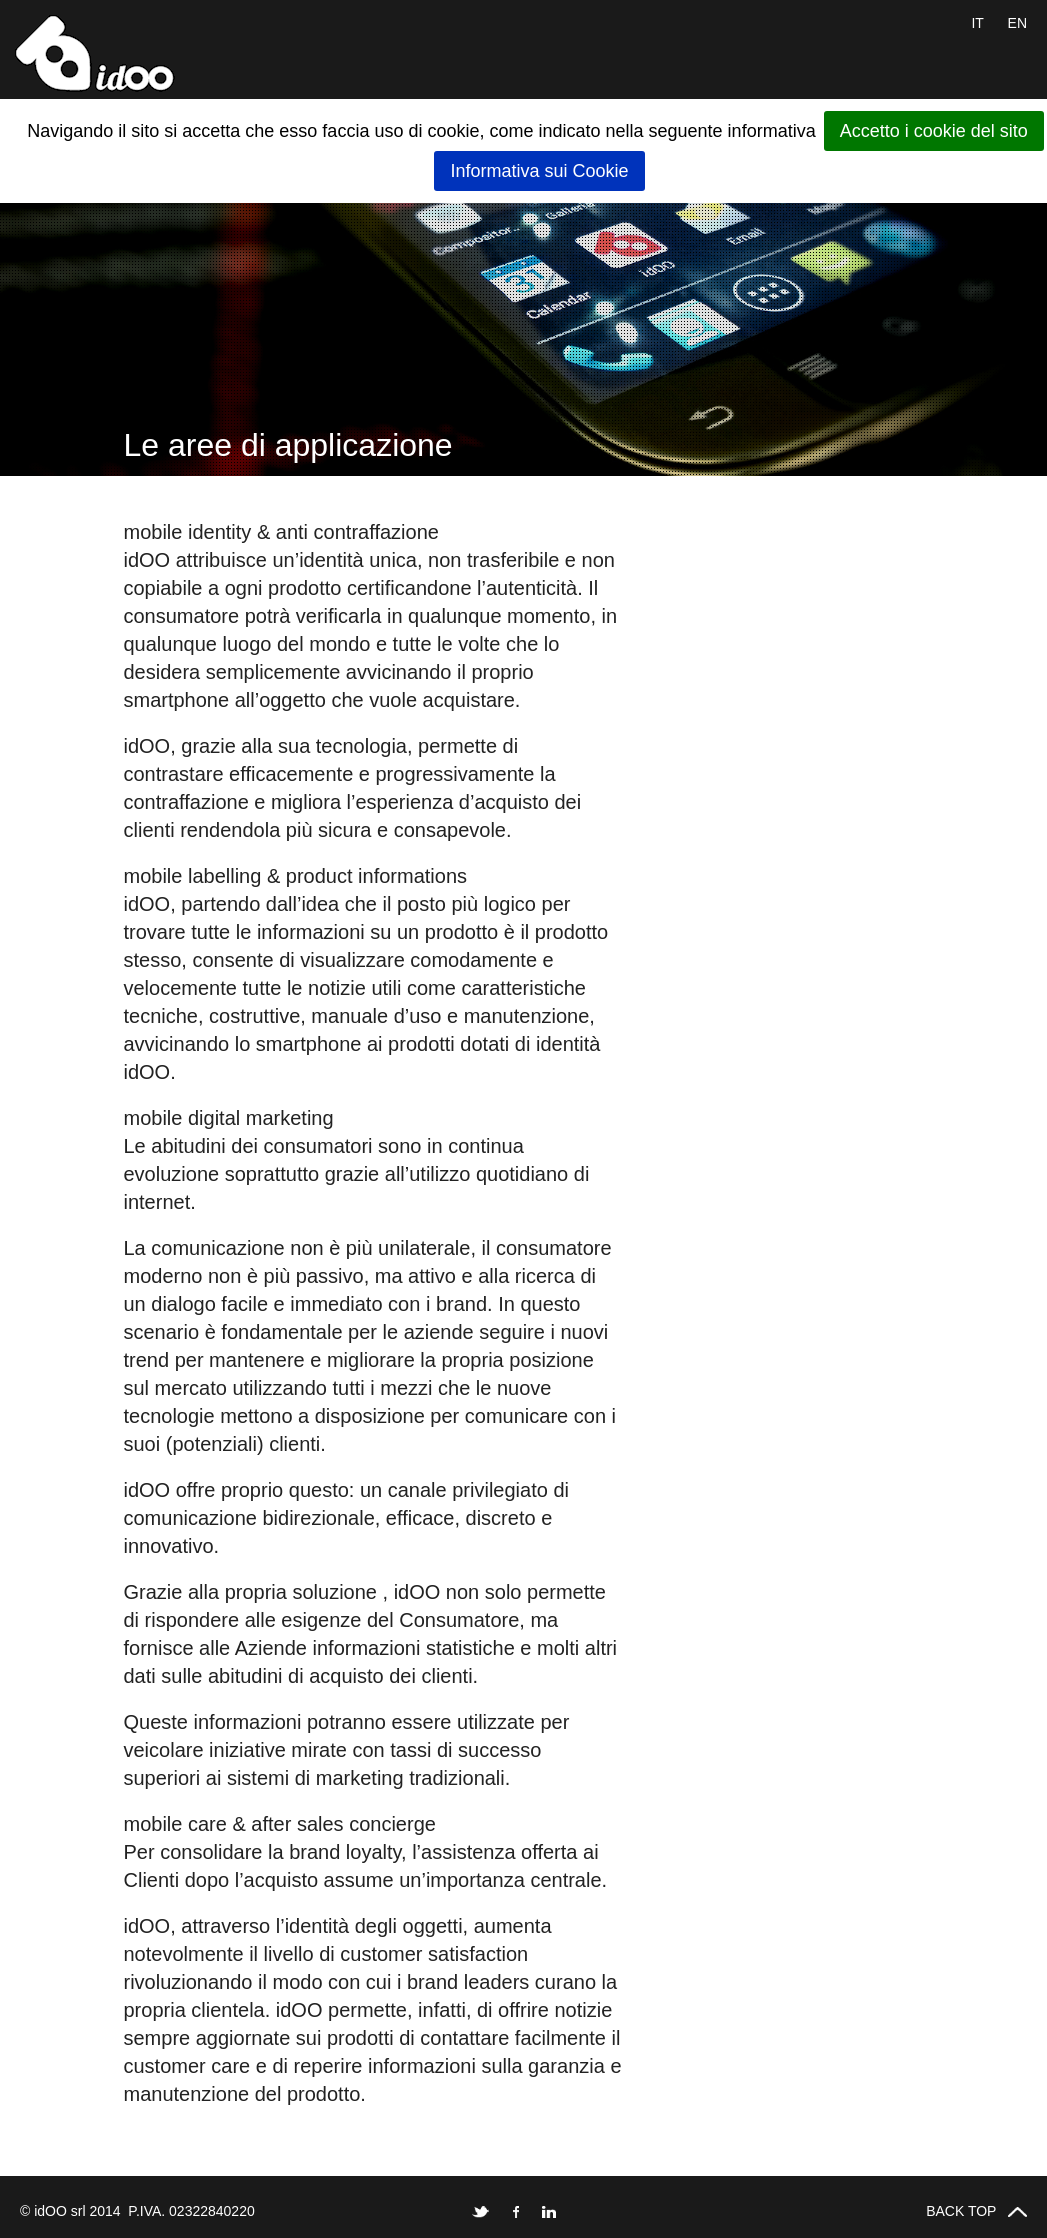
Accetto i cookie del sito (934, 131)
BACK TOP (976, 2211)
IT (977, 23)
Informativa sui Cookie (539, 171)
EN (1017, 23)
